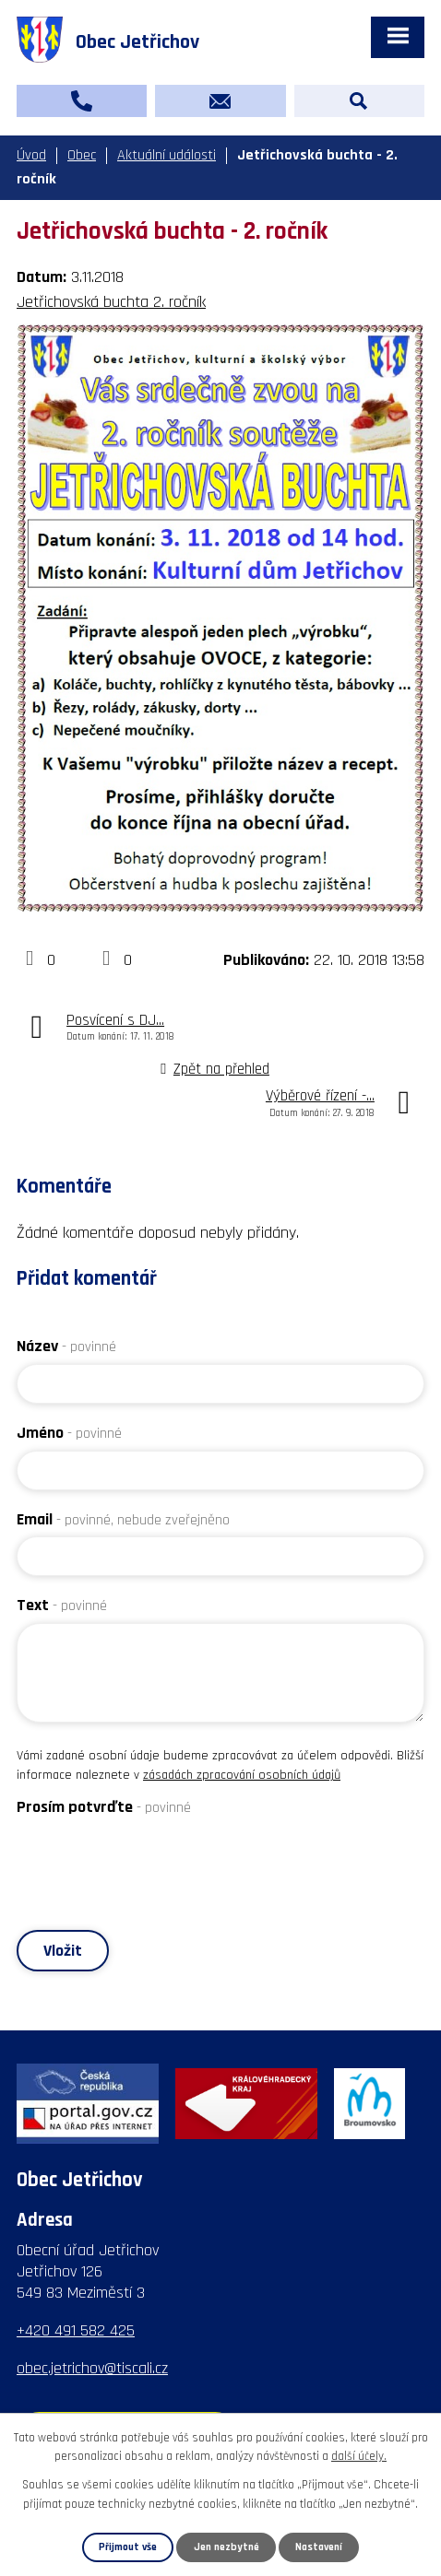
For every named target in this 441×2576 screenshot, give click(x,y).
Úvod (31, 155)
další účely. (359, 2457)
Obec (81, 155)
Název (66, 1346)
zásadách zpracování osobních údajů (241, 1775)
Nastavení (318, 2547)
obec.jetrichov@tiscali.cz (92, 2368)
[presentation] (157, 1861)
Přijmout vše (128, 2547)
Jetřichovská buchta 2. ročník (111, 301)
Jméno (69, 1432)
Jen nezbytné (226, 2547)
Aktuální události (166, 155)
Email (123, 1519)
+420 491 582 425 (76, 2330)
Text (62, 1605)
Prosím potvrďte (104, 1806)
